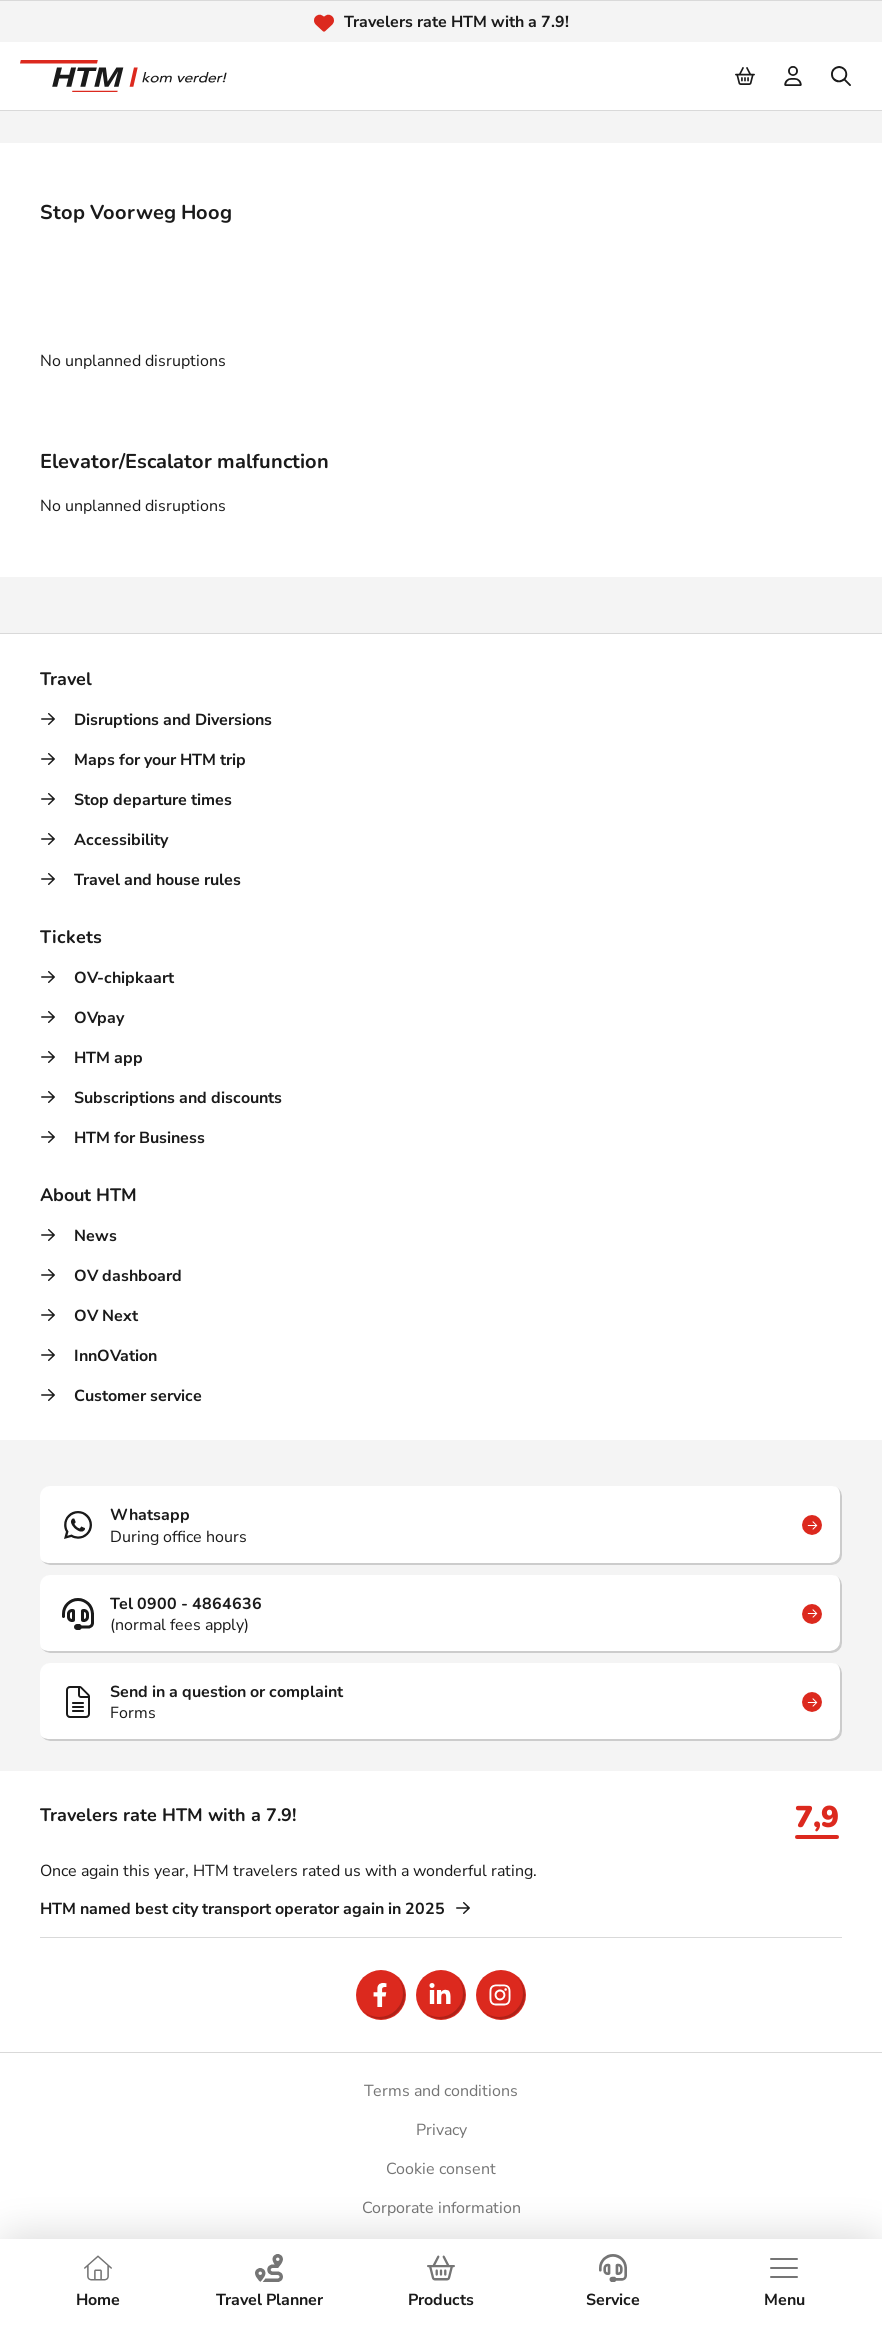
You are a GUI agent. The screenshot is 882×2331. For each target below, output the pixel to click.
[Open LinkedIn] (441, 1995)
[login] (794, 76)
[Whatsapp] (441, 1525)
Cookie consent (441, 2169)
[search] (842, 76)
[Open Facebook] (381, 1995)
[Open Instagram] (501, 1995)
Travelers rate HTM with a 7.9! (456, 22)
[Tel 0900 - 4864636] (441, 1614)
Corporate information (441, 2208)
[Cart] (746, 76)
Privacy (441, 2130)
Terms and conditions (441, 2091)
